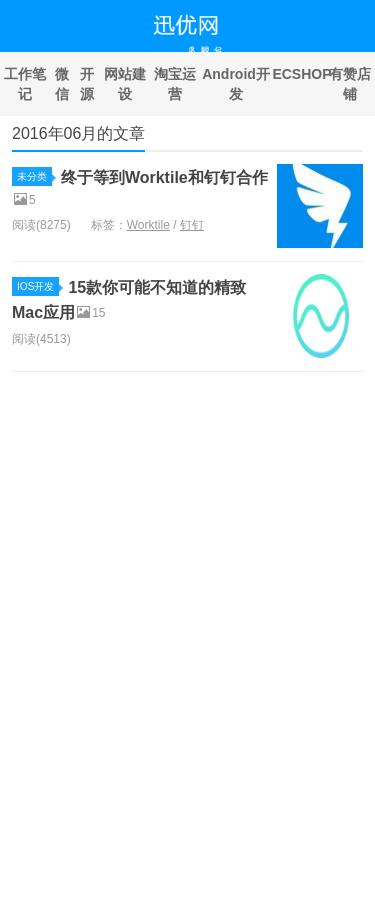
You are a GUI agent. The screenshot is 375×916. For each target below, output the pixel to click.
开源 (87, 84)
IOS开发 (38, 286)
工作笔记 (25, 84)
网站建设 (125, 84)
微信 (62, 84)
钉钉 (192, 225)
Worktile (148, 225)
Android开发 (236, 84)
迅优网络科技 (187, 26)
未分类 (34, 176)
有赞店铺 (350, 84)
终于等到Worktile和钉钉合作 (164, 177)
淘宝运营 (175, 84)
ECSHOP (298, 74)
